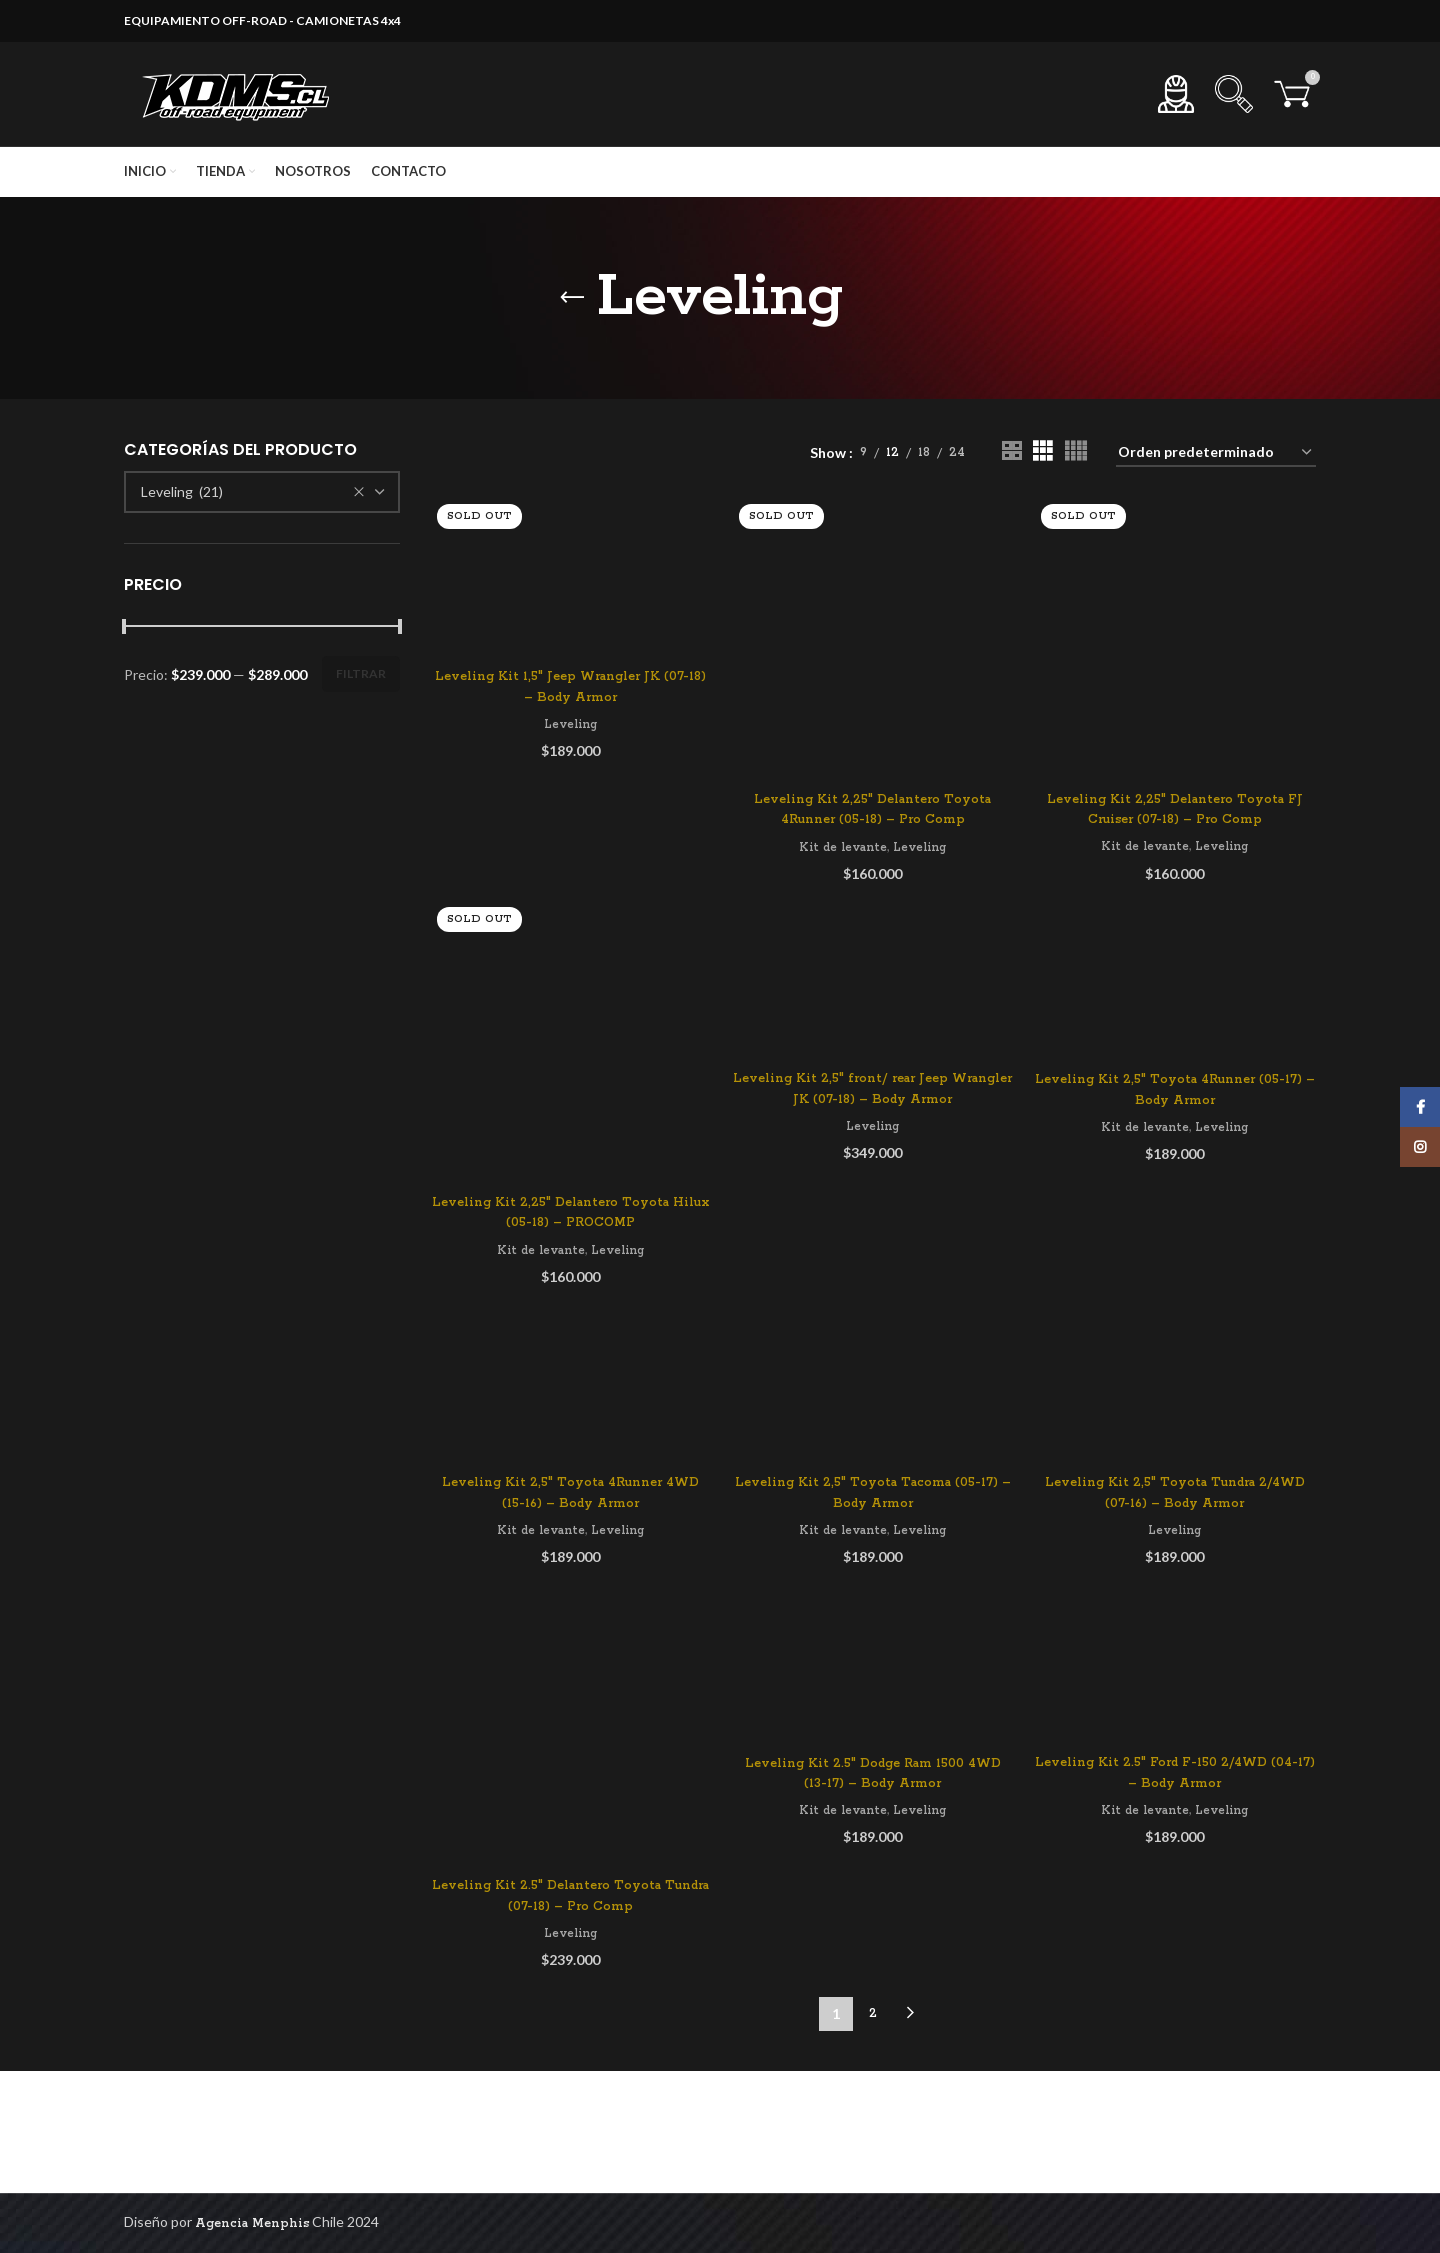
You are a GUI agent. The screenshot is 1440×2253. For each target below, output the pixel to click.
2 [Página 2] (873, 2013)
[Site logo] (239, 93)
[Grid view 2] (1011, 452)
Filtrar (361, 673)
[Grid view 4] (1075, 452)
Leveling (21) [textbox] (182, 491)
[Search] (1234, 94)
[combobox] (262, 492)
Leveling (570, 724)
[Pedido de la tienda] (1216, 453)
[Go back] (572, 298)
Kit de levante (843, 847)
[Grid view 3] (1042, 452)
